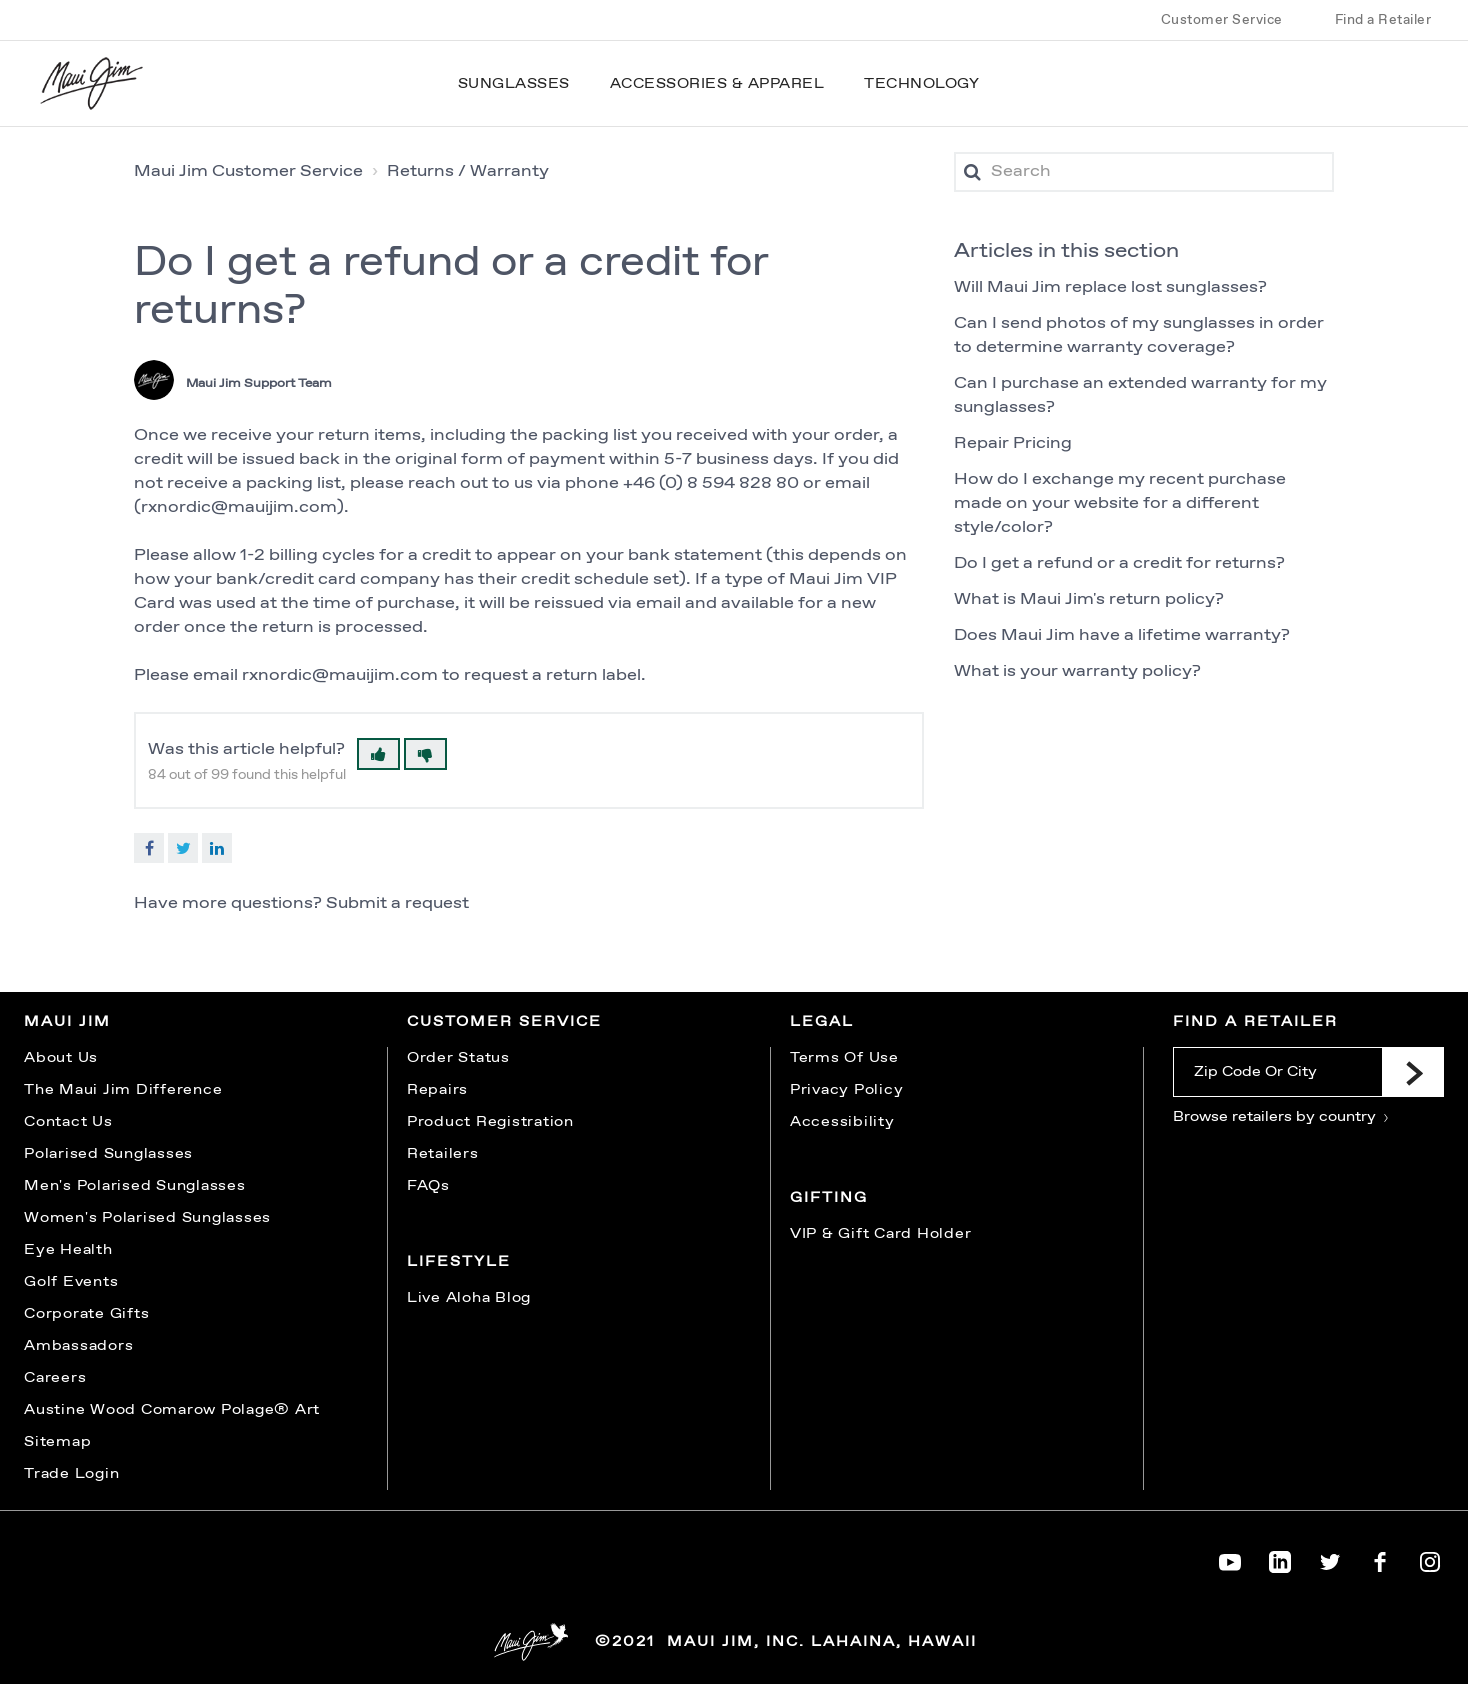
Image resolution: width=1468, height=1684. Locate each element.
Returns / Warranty (468, 171)
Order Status (458, 1058)
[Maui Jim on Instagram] (1430, 1558)
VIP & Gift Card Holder (881, 1234)
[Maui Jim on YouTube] (1230, 1558)
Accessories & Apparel (717, 84)
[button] (378, 754)
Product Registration (490, 1122)
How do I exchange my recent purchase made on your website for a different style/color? (1120, 503)
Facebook (149, 848)
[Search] (1144, 172)
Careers (55, 1378)
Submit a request (397, 903)
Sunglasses (514, 84)
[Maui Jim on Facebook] (1380, 1558)
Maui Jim (67, 1022)
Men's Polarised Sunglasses (135, 1186)
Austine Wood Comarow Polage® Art (172, 1410)
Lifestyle (459, 1262)
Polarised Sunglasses (108, 1154)
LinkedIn (217, 848)
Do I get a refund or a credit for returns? (1119, 563)
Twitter (183, 848)
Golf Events (71, 1282)
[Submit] (1413, 1072)
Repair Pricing (1013, 443)
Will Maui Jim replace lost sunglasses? (1110, 287)
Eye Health (68, 1250)
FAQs (428, 1186)
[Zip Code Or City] (1277, 1072)
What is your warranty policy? (1077, 671)
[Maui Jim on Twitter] (1330, 1558)
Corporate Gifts (86, 1314)
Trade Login (71, 1474)
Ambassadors (78, 1346)
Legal (822, 1022)
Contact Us (68, 1122)
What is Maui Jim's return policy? (1089, 599)
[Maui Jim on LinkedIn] (1280, 1558)
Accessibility (842, 1122)
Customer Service (1222, 20)
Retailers (443, 1154)
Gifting (829, 1198)
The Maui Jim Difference (123, 1090)
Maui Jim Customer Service (248, 171)
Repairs (437, 1090)
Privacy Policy (847, 1090)
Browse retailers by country (1281, 1117)
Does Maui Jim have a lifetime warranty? (1122, 635)
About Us (61, 1058)
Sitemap (57, 1442)
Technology (921, 84)
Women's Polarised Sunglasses (147, 1218)
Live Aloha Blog (469, 1298)
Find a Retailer (1383, 20)
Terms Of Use (844, 1058)
